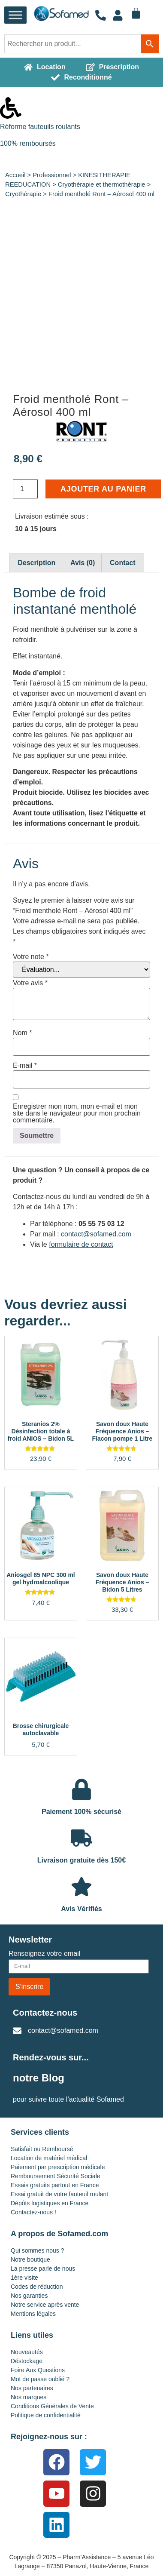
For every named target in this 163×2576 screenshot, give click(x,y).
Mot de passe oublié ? (40, 2379)
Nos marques (28, 2397)
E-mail (25, 1065)
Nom (22, 1033)
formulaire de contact (81, 1244)
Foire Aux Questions (38, 2370)
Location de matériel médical (49, 2158)
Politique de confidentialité (46, 2415)
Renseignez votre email (44, 1953)
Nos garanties (29, 2295)
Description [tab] (36, 562)
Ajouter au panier (103, 489)
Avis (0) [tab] (82, 562)
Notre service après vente (45, 2304)
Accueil (15, 175)
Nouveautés (27, 2352)
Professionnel (52, 175)
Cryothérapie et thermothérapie (101, 184)
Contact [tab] (123, 562)
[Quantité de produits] (25, 489)
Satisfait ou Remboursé (42, 2149)
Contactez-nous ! (33, 2212)
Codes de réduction (37, 2286)
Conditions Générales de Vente (52, 2406)
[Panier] (136, 13)
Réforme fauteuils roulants (40, 126)
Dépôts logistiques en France (49, 2203)
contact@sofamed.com (96, 1234)
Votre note (31, 956)
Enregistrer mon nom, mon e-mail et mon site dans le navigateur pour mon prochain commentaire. (77, 1113)
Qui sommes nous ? (37, 2250)
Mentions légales (33, 2313)
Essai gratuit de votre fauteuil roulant (59, 2194)
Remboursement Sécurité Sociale (55, 2176)
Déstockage (26, 2361)
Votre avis (30, 983)
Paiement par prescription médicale (58, 2167)
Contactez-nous (45, 2012)
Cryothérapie (23, 194)
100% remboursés (28, 143)
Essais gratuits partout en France (55, 2185)
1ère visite (24, 2277)
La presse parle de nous (43, 2268)
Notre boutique (30, 2259)
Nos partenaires (32, 2388)
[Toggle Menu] (15, 15)
